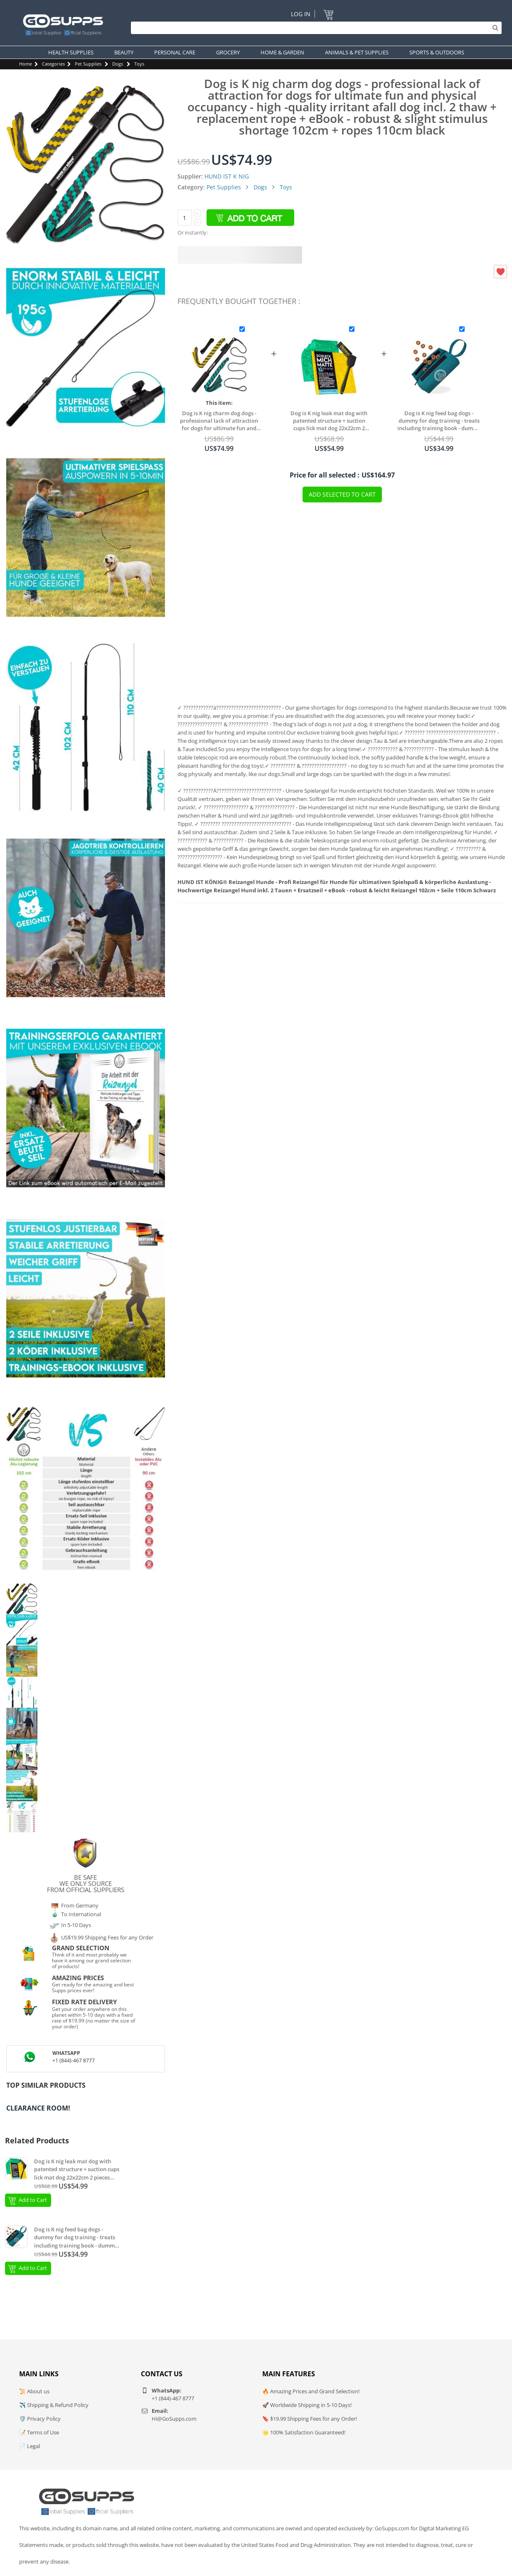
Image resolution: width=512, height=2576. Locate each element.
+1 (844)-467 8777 (73, 2060)
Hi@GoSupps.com (174, 2418)
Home (25, 64)
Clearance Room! (38, 2108)
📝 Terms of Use (39, 2432)
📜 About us (34, 2391)
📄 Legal (29, 2446)
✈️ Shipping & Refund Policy (54, 2405)
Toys (139, 64)
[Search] (314, 28)
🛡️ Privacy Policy (40, 2418)
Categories (53, 64)
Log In (300, 14)
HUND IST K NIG (226, 176)
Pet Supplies (88, 64)
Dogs (117, 64)
